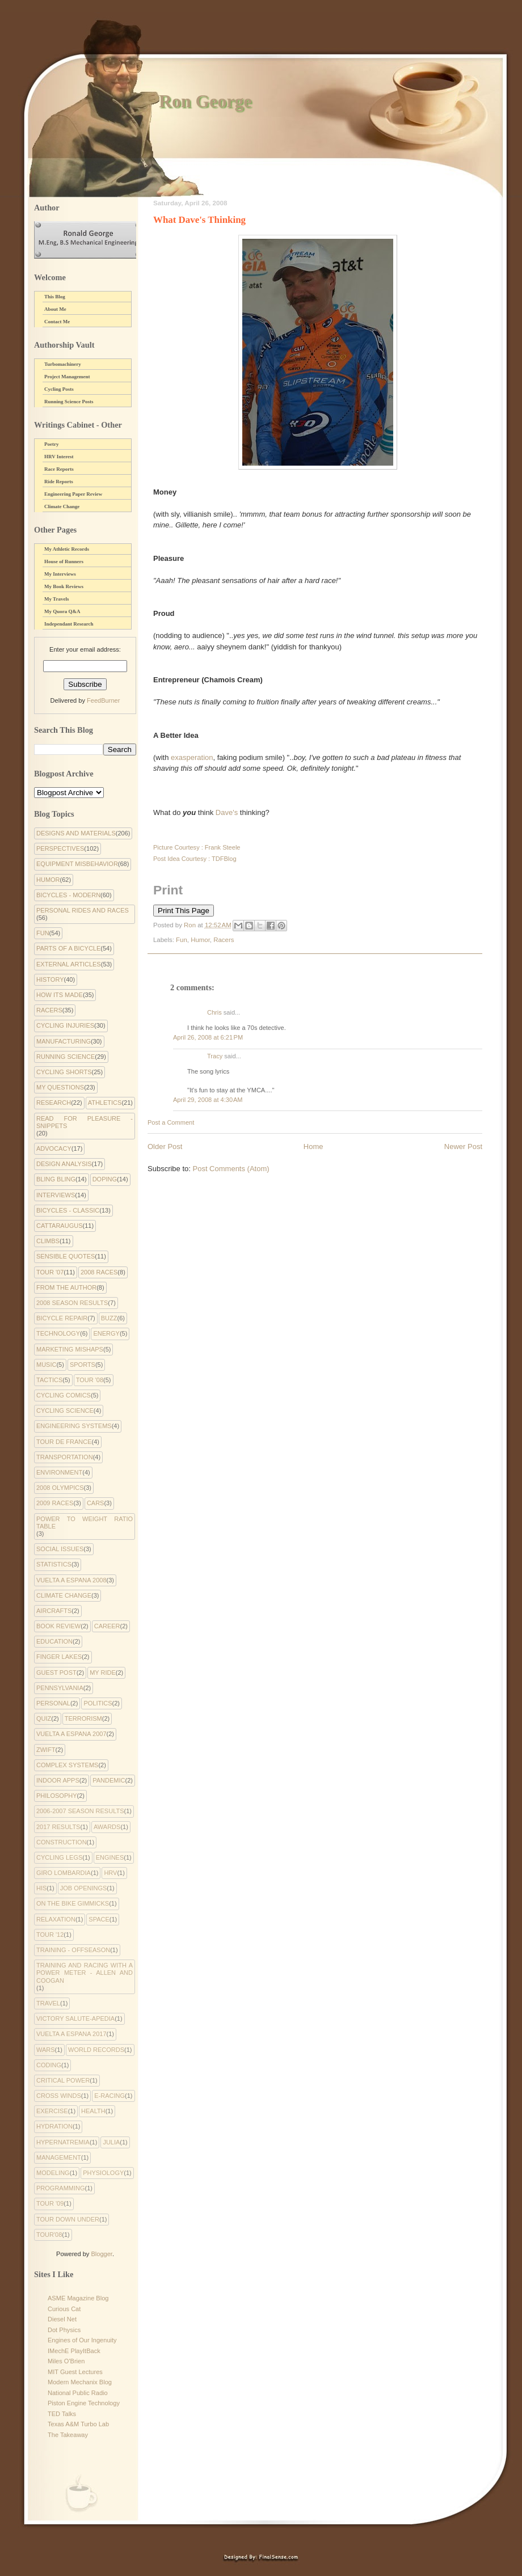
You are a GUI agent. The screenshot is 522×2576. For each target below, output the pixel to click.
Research (53, 1102)
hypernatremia (63, 2142)
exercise (52, 2111)
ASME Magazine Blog (78, 2298)
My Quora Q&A (62, 611)
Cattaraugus (59, 1225)
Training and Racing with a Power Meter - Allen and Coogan (84, 1972)
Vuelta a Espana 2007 (71, 1733)
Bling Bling (55, 1179)
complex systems (67, 1765)
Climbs (48, 1241)
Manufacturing (63, 1041)
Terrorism (83, 1718)
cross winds (58, 2095)
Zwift (46, 1749)
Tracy (214, 1056)
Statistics (53, 1564)
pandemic (108, 1780)
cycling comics (63, 1395)
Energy (106, 1333)
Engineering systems (74, 1425)
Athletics (105, 1102)
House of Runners (63, 561)
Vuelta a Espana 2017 (71, 2033)
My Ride (103, 1672)
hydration (54, 2126)
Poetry (51, 444)
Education (54, 1641)
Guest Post (56, 1672)
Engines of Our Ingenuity (82, 2340)
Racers (223, 939)
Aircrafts (53, 1610)
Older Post (165, 1146)
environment (59, 1472)
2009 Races (54, 1503)
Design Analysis (64, 1163)
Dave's (227, 812)
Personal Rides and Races (82, 910)
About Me (55, 309)
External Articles (68, 964)
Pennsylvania (59, 1687)
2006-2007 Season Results (80, 1811)
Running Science (65, 1056)
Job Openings (83, 1888)
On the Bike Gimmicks (72, 1903)
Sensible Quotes (65, 1256)
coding (48, 2065)
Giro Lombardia (63, 1872)
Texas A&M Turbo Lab (78, 2424)
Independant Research (69, 624)
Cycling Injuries (65, 1025)
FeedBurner (103, 700)
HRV (110, 1872)
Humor (200, 939)
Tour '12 (50, 1934)
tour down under (67, 2219)
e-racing (109, 2095)
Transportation (64, 1457)
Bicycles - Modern (68, 895)
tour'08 (49, 2234)
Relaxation (55, 1919)
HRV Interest (59, 456)
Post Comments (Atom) (231, 1168)
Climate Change (61, 506)
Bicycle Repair (61, 1318)
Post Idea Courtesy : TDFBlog (195, 858)
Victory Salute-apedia (75, 2018)
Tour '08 (89, 1379)
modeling (53, 2172)
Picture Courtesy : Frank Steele (197, 847)
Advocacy (53, 1148)
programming (60, 2188)
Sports (82, 1364)
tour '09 (50, 2203)
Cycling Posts (59, 389)
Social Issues (59, 1548)
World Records (96, 2049)
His (41, 1888)
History (50, 979)
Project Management (67, 376)
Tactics (49, 1379)
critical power (63, 2080)
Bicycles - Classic (67, 1210)
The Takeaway (68, 2434)
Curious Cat (64, 2308)
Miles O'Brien (66, 2361)
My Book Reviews (63, 586)
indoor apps (57, 1780)
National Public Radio (78, 2392)
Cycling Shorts (64, 1072)
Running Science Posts (69, 401)
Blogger (101, 2253)
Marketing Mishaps (69, 1349)
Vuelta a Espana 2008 (71, 1580)
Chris (214, 1012)
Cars (95, 1503)
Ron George (205, 101)
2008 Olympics (60, 1487)
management (58, 2157)
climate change (63, 1595)
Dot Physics (64, 2329)
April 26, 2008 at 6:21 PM (208, 1037)
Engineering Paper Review (73, 494)
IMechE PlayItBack (74, 2350)
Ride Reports (58, 481)
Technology (58, 1333)
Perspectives (60, 848)
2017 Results (58, 1826)
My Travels (56, 599)
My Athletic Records (66, 549)
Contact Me (57, 321)
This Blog (54, 296)
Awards (107, 1826)
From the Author (66, 1287)
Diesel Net (62, 2319)
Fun (181, 939)
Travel (48, 2003)
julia (111, 2142)
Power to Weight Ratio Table (84, 1522)
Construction (61, 1842)
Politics (97, 1703)
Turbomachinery (62, 364)
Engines (110, 1857)
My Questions (60, 1087)
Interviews (55, 1195)
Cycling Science (65, 1410)
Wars (45, 2049)
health (93, 2111)
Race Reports (59, 469)
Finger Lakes (59, 1656)
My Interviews (60, 574)
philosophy (56, 1795)
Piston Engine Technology (84, 2403)
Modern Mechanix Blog (80, 2382)
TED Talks (62, 2413)
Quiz (43, 1718)
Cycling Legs (59, 1857)
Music (46, 1364)
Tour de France (64, 1441)
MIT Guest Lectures (75, 2371)
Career (107, 1626)
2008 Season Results (72, 1302)
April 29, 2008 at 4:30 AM (208, 1099)
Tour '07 (50, 1272)
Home (313, 1146)
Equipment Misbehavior (77, 863)
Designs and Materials (76, 833)
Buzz (109, 1318)
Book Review (58, 1626)
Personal (53, 1703)
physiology (103, 2172)
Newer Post (463, 1146)
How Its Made (59, 994)
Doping (104, 1179)
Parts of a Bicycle (68, 948)
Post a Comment (171, 1122)
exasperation (192, 757)
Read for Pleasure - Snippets (84, 1122)
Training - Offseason (73, 1949)
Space (99, 1919)
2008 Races (99, 1272)
